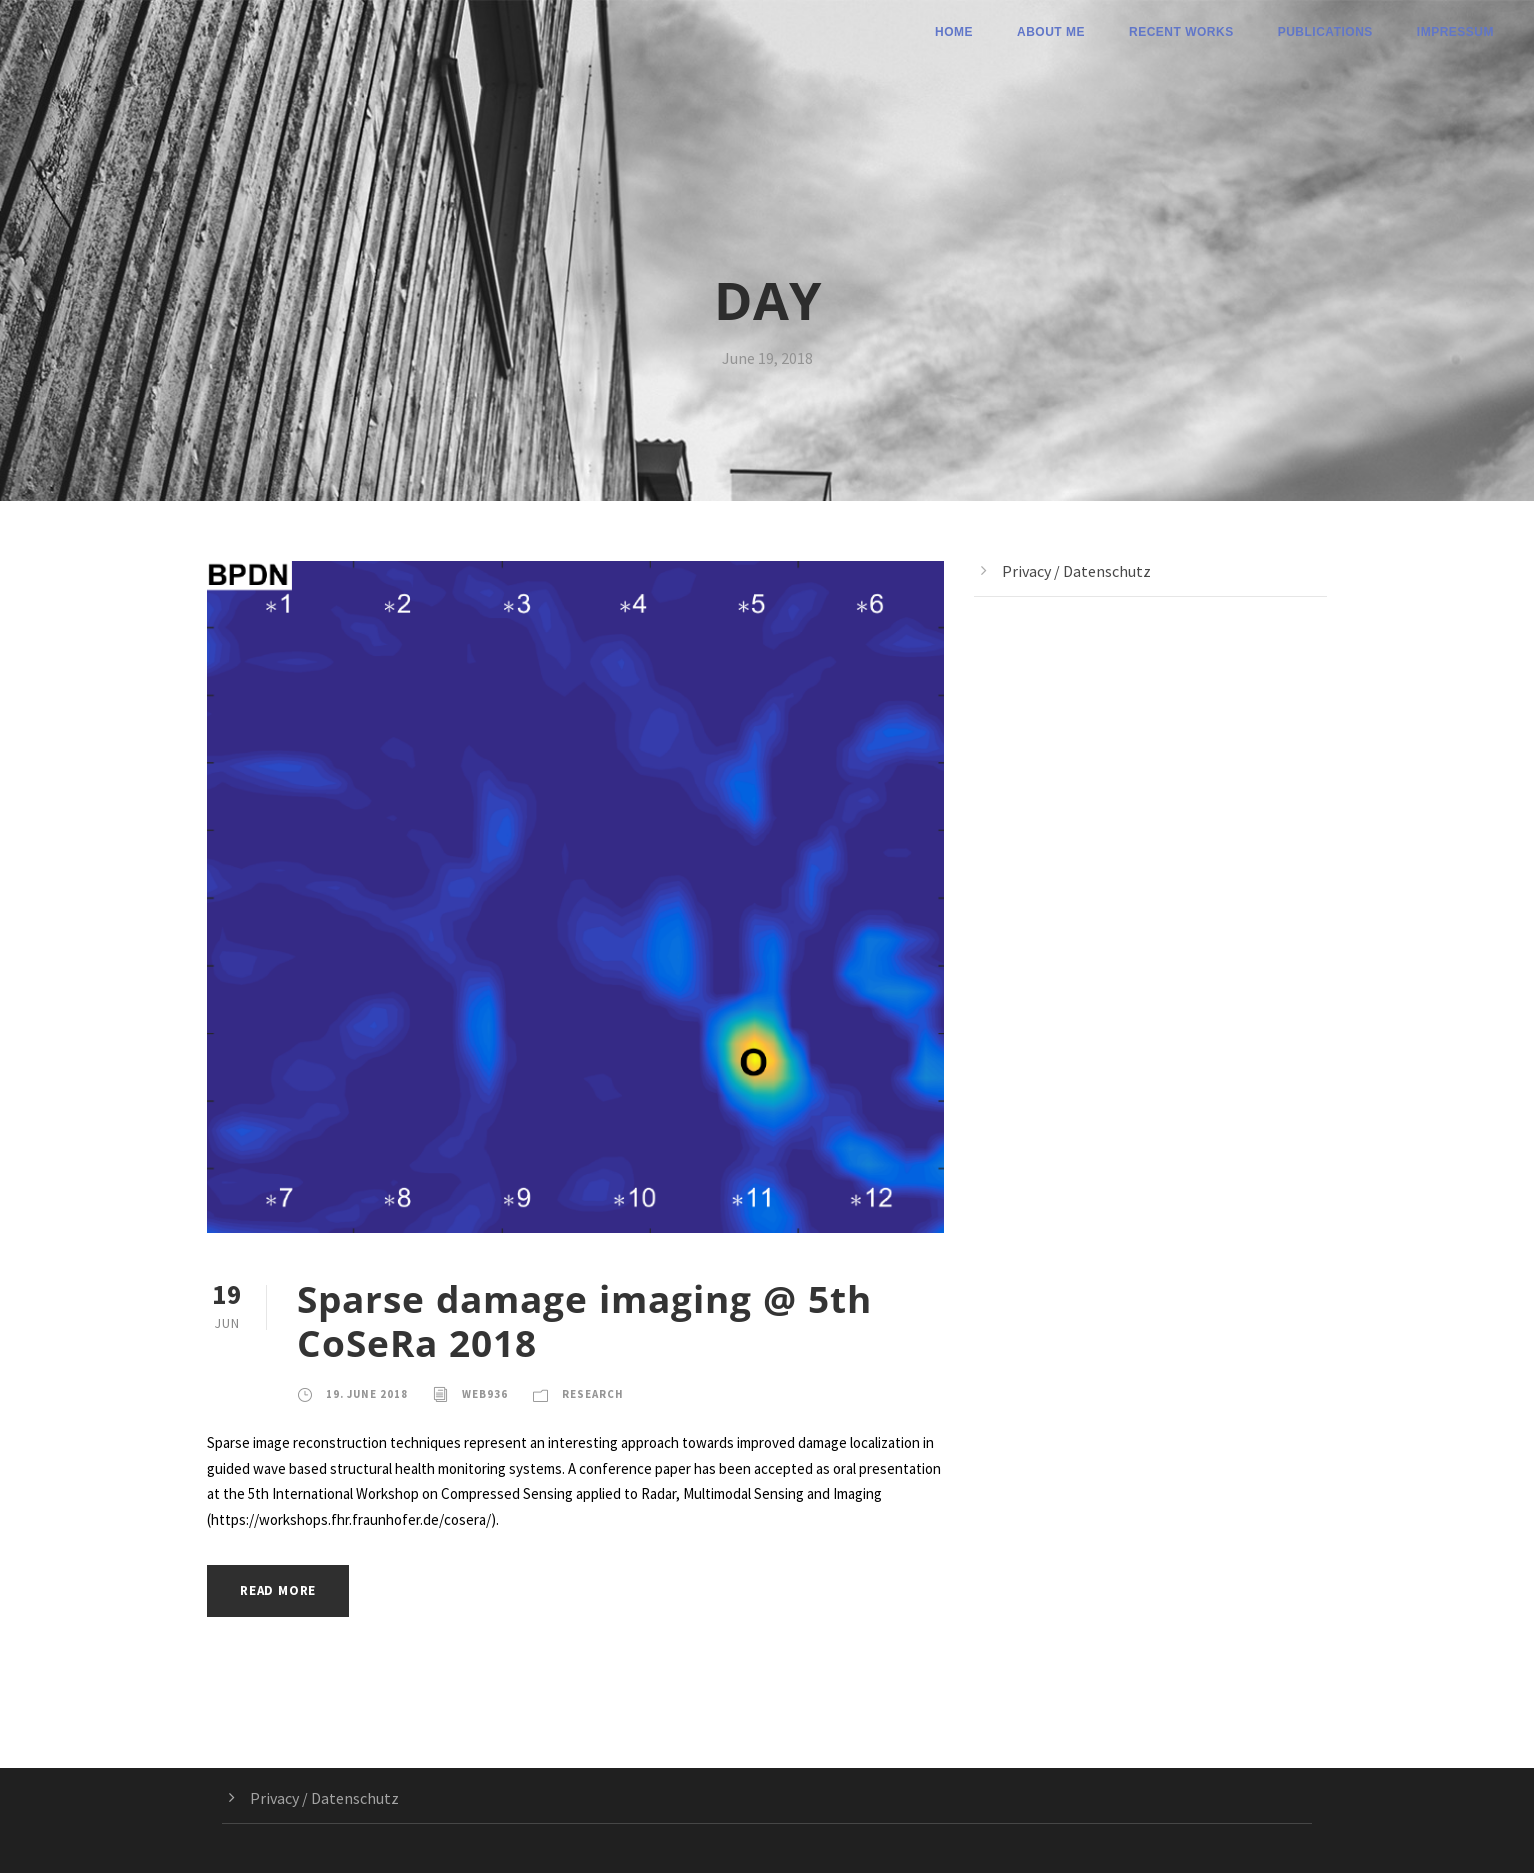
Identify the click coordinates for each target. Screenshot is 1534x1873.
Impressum (1455, 32)
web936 (485, 1394)
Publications (1325, 32)
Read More (278, 1590)
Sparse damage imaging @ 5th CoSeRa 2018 (584, 1320)
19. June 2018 (367, 1394)
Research (593, 1394)
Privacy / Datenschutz (1076, 571)
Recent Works (1181, 32)
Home (954, 32)
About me (1051, 32)
